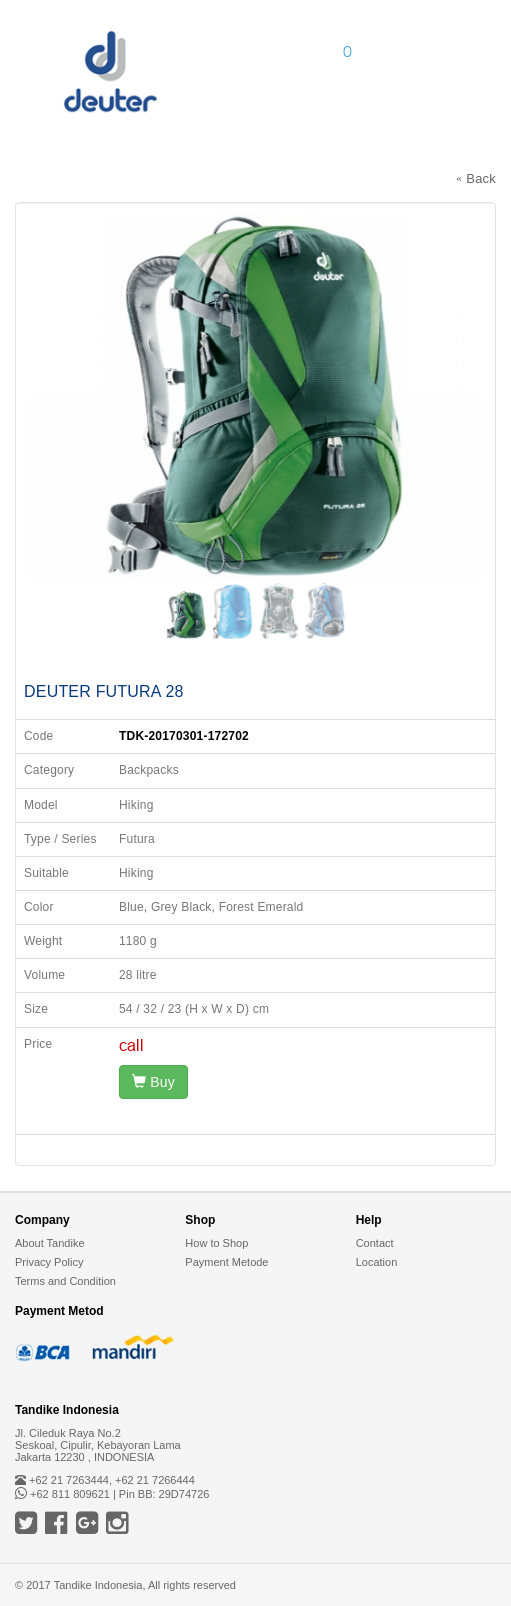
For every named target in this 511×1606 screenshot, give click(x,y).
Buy (153, 1082)
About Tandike (50, 1243)
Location (377, 1262)
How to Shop (216, 1243)
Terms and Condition (65, 1281)
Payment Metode (226, 1262)
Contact (375, 1243)
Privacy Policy (49, 1262)
